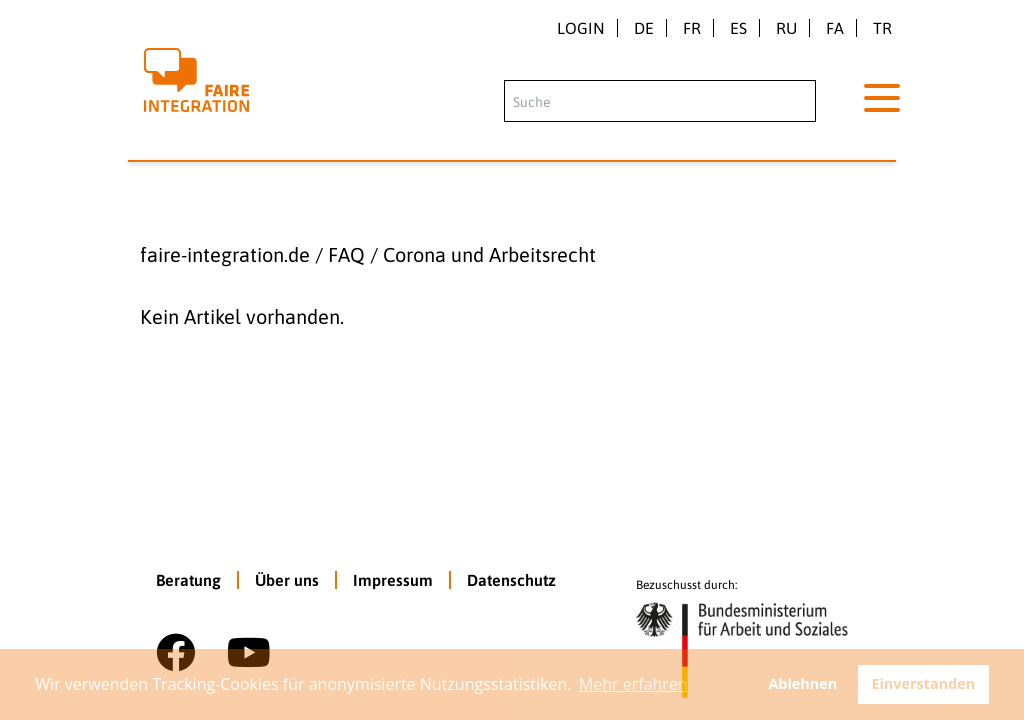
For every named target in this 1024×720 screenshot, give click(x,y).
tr (882, 28)
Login (581, 28)
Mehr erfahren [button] (633, 684)
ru (786, 28)
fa (835, 28)
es (738, 28)
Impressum (393, 580)
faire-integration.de (225, 254)
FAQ (346, 254)
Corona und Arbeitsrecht (489, 254)
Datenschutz (511, 580)
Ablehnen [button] (802, 683)
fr (692, 28)
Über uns (287, 580)
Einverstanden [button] (923, 683)
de (644, 28)
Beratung (188, 580)
